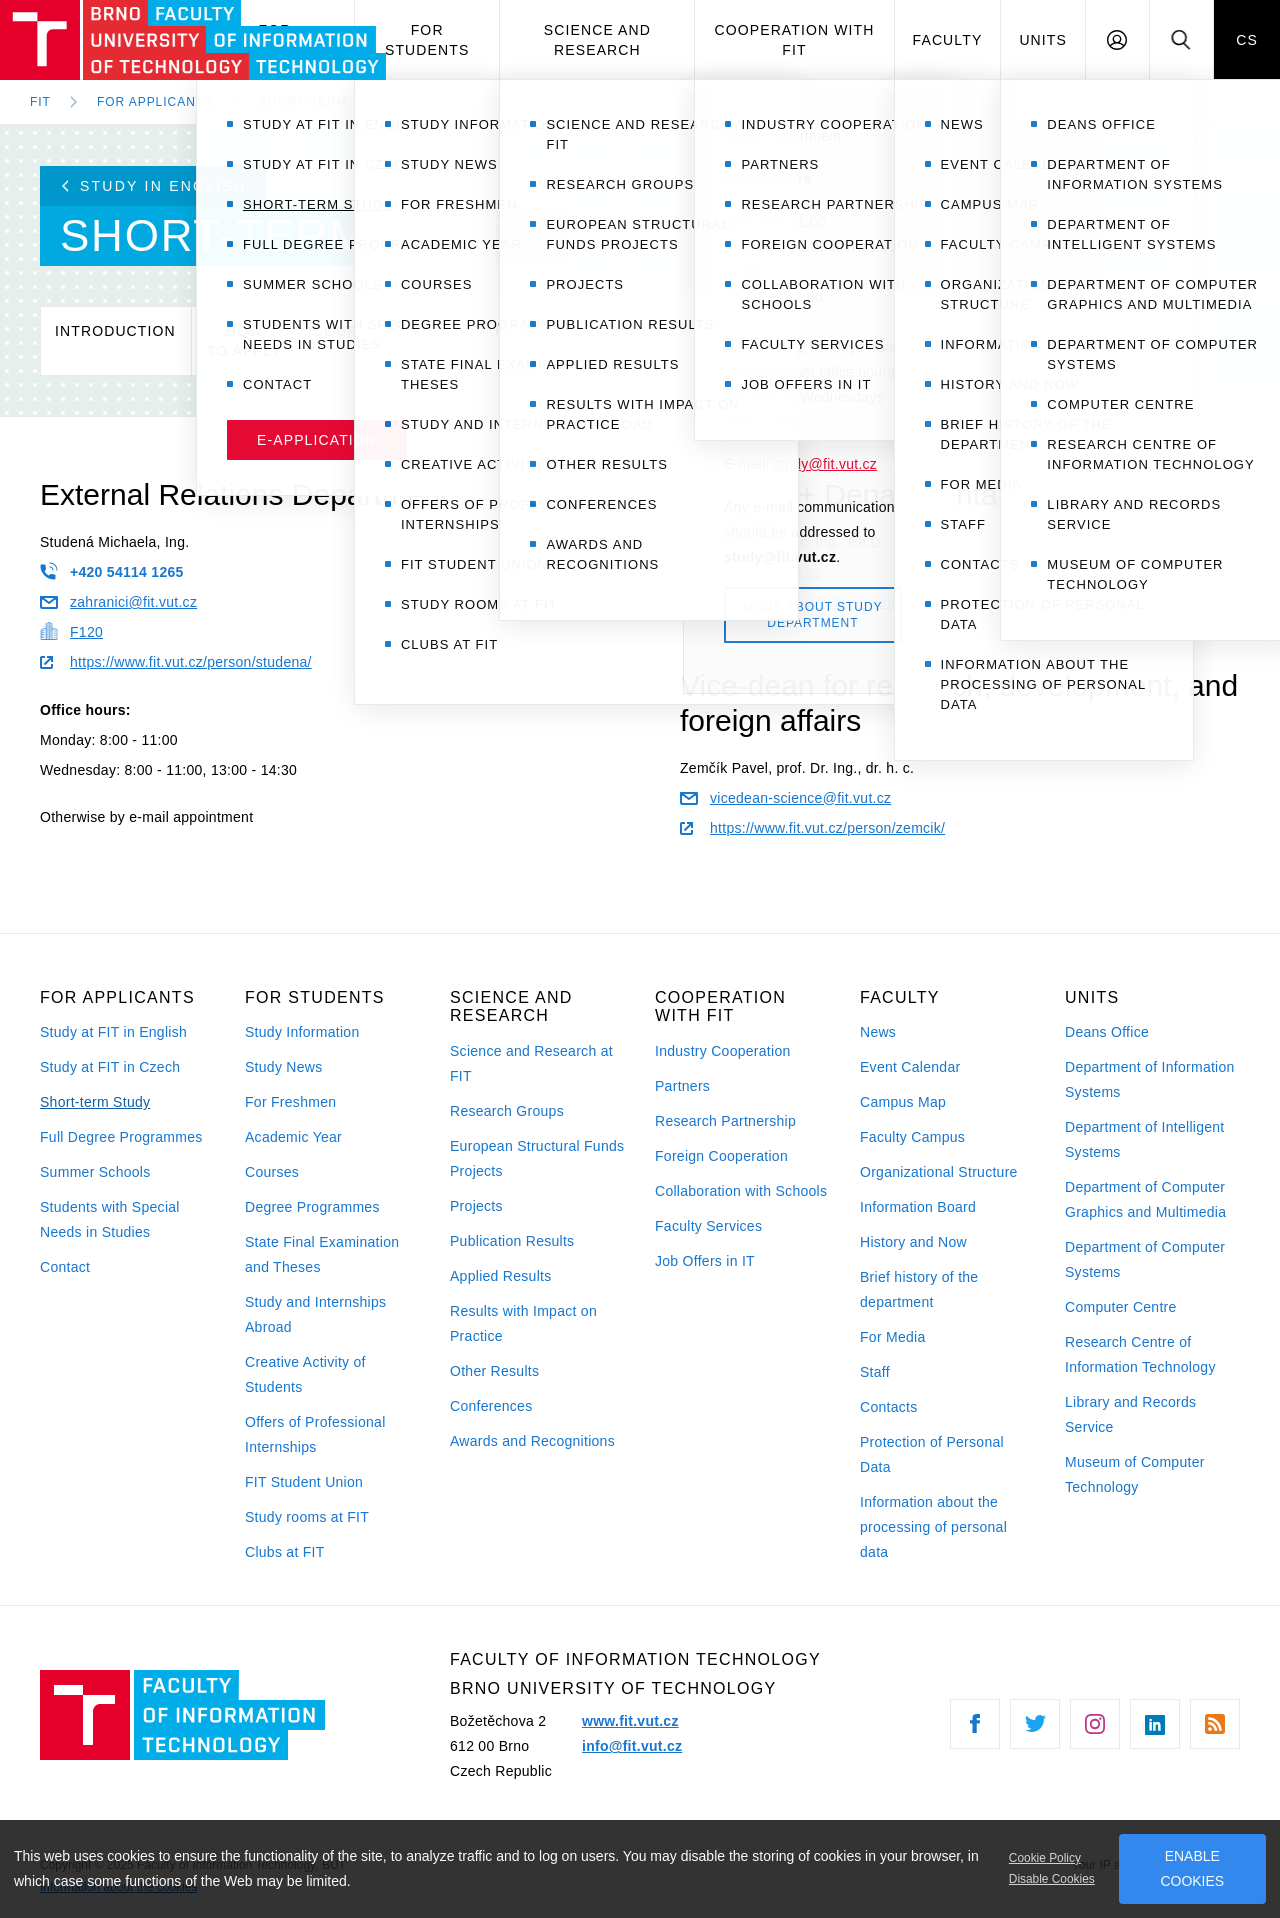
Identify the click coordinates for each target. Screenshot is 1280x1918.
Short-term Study (95, 1102)
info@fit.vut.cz (632, 1746)
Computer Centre (1121, 1307)
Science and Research (597, 40)
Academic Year (293, 1137)
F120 (71, 631)
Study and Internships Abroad (315, 1314)
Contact (806, 341)
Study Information (302, 1032)
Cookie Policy (1045, 1858)
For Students (427, 40)
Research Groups (507, 1111)
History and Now (913, 1242)
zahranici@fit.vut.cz (118, 602)
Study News (284, 1067)
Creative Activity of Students (305, 1374)
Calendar (463, 341)
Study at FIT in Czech (110, 1067)
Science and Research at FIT (531, 1063)
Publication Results (512, 1241)
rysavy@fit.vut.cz (750, 572)
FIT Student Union (304, 1482)
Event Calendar (910, 1067)
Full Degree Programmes (121, 1137)
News (878, 1032)
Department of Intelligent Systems (1145, 1139)
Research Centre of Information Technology (1140, 1354)
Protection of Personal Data (932, 1454)
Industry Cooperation (723, 1051)
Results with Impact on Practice (523, 1323)
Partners (682, 1086)
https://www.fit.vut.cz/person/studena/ (176, 662)
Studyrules (563, 341)
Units (1043, 40)
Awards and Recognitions (532, 1441)
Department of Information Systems (1150, 1079)
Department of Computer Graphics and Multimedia (1145, 1199)
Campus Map (903, 1102)
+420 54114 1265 (112, 571)
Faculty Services (708, 1226)
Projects (476, 1206)
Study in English (154, 186)
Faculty (948, 40)
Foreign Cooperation (721, 1156)
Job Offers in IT (705, 1261)
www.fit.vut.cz (630, 1721)
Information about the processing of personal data (933, 1527)
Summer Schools (95, 1172)
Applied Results (500, 1276)
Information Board (918, 1207)
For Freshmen (290, 1102)
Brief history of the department (919, 1289)
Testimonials (679, 341)
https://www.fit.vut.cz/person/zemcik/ (812, 828)
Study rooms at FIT (307, 1517)
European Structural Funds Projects (537, 1158)
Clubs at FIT (285, 1552)
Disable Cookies (1052, 1879)
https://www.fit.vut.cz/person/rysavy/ (811, 602)
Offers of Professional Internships (315, 1434)
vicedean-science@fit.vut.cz (785, 798)
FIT (40, 102)
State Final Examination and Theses (322, 1254)
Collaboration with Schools (741, 1191)
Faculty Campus (912, 1137)
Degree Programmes (312, 1207)
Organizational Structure (939, 1172)
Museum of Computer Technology (1135, 1474)
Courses (351, 341)
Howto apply (244, 341)
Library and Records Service (1130, 1414)
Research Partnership (725, 1121)
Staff (875, 1372)
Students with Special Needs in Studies (110, 1219)
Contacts (889, 1407)
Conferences (491, 1406)
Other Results (494, 1371)
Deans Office (1107, 1032)
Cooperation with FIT (794, 40)
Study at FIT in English (113, 1032)
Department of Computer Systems (1145, 1259)
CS (1247, 40)
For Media (893, 1337)
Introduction (115, 341)
